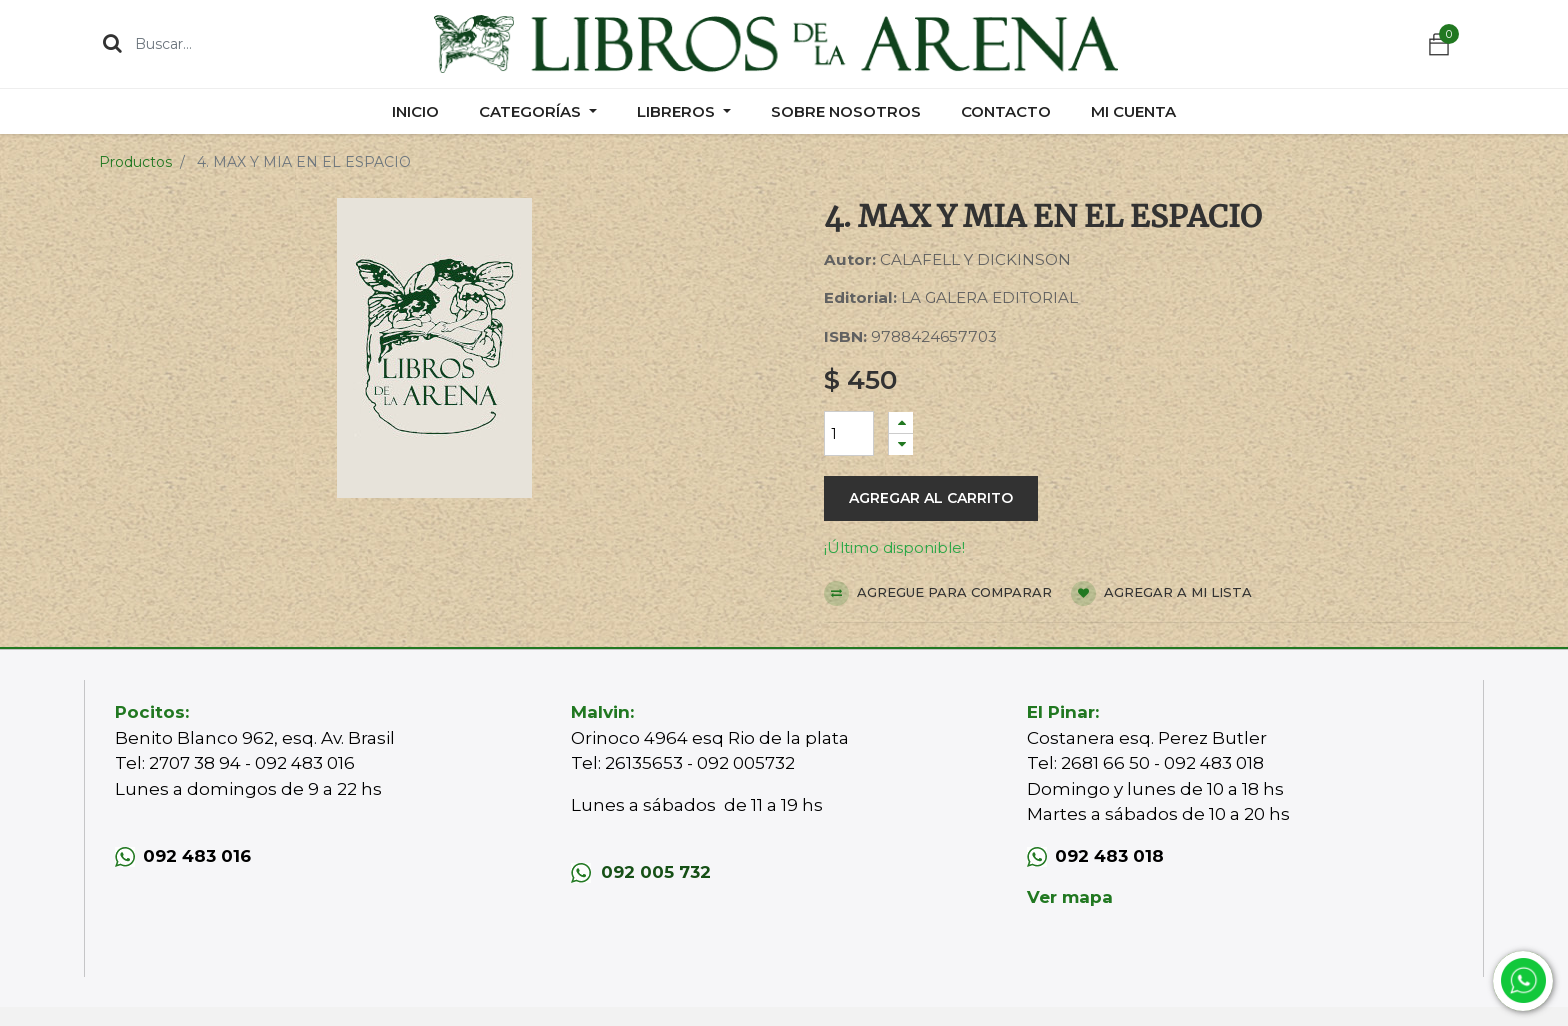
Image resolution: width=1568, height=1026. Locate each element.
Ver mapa (1070, 897)
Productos (135, 162)
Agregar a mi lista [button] (1161, 593)
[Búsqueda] (112, 43)
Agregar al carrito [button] (931, 498)
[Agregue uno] (901, 422)
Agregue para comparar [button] (938, 593)
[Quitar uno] (901, 444)
